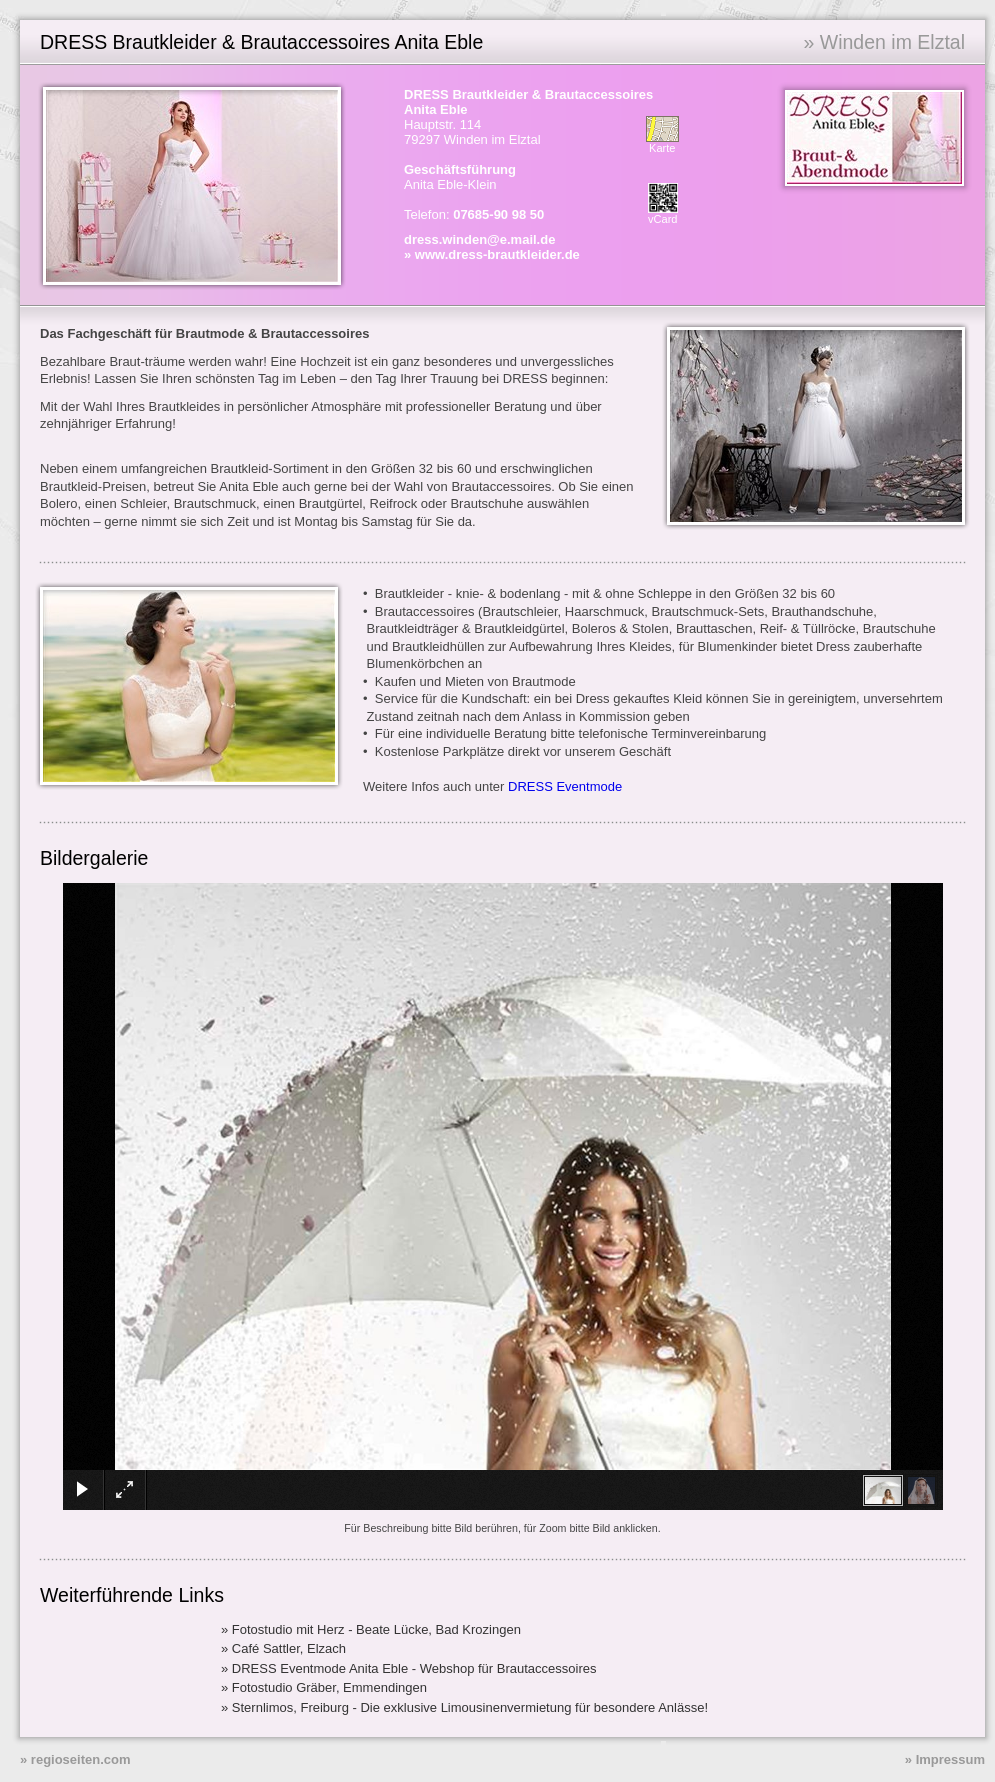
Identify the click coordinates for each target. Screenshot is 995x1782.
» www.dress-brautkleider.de (492, 254)
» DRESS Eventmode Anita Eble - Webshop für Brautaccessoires (409, 1668)
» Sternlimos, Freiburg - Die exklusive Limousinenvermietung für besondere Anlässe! (464, 1707)
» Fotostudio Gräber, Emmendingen (324, 1687)
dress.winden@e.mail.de (479, 239)
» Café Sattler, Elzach (283, 1648)
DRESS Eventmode (565, 786)
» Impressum (945, 1759)
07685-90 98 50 (498, 214)
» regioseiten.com (75, 1759)
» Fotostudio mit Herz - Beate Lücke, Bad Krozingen (371, 1629)
